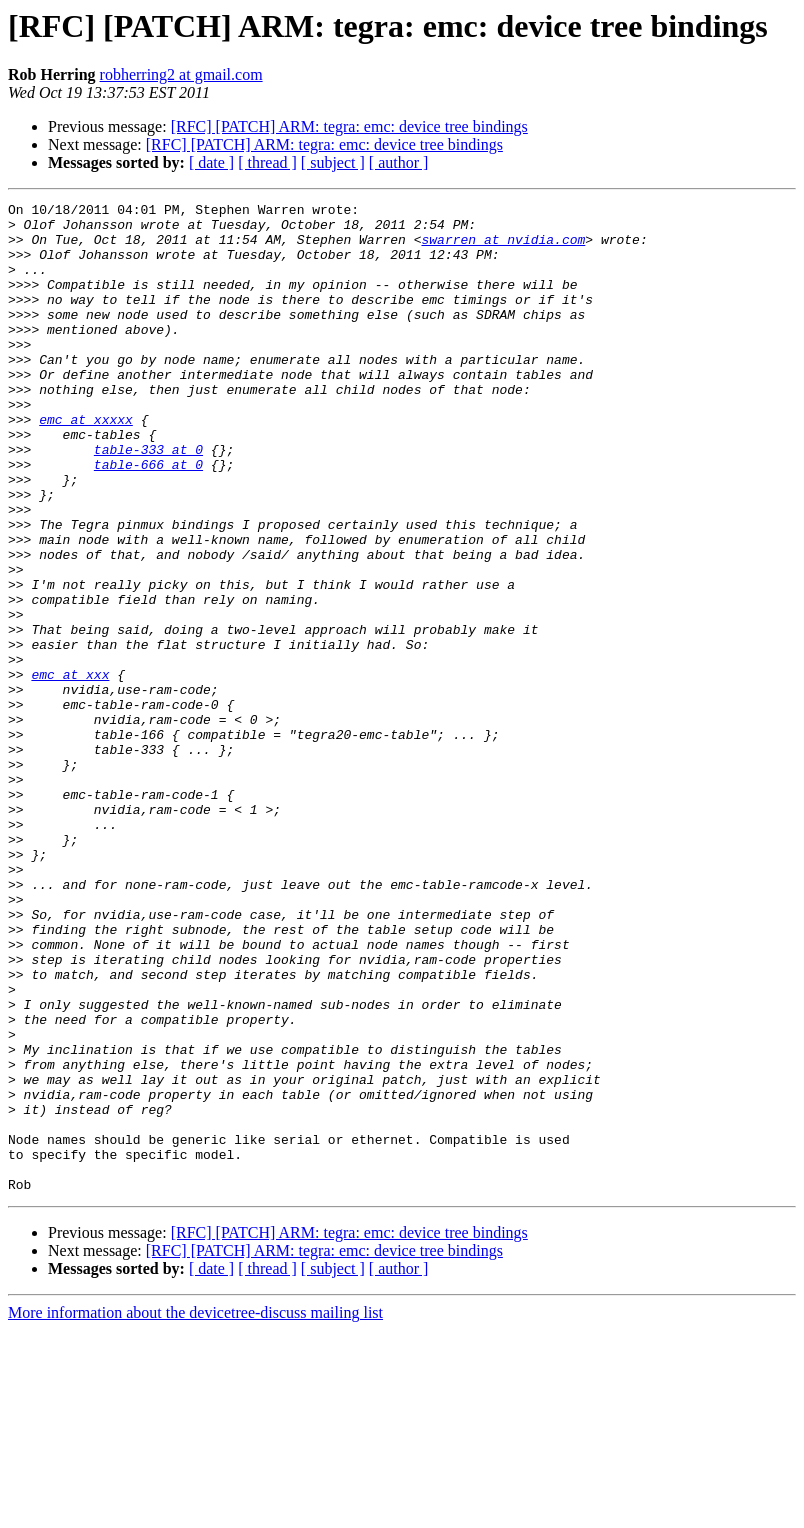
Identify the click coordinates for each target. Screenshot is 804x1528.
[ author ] (399, 162)
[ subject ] (333, 162)
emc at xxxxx (86, 464)
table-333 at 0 (148, 500)
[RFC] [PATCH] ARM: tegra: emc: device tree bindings (349, 126)
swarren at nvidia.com (503, 248)
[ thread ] (267, 162)
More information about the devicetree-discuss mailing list (195, 1510)
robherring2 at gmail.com (181, 74)
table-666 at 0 (148, 518)
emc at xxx (70, 770)
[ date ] (211, 162)
